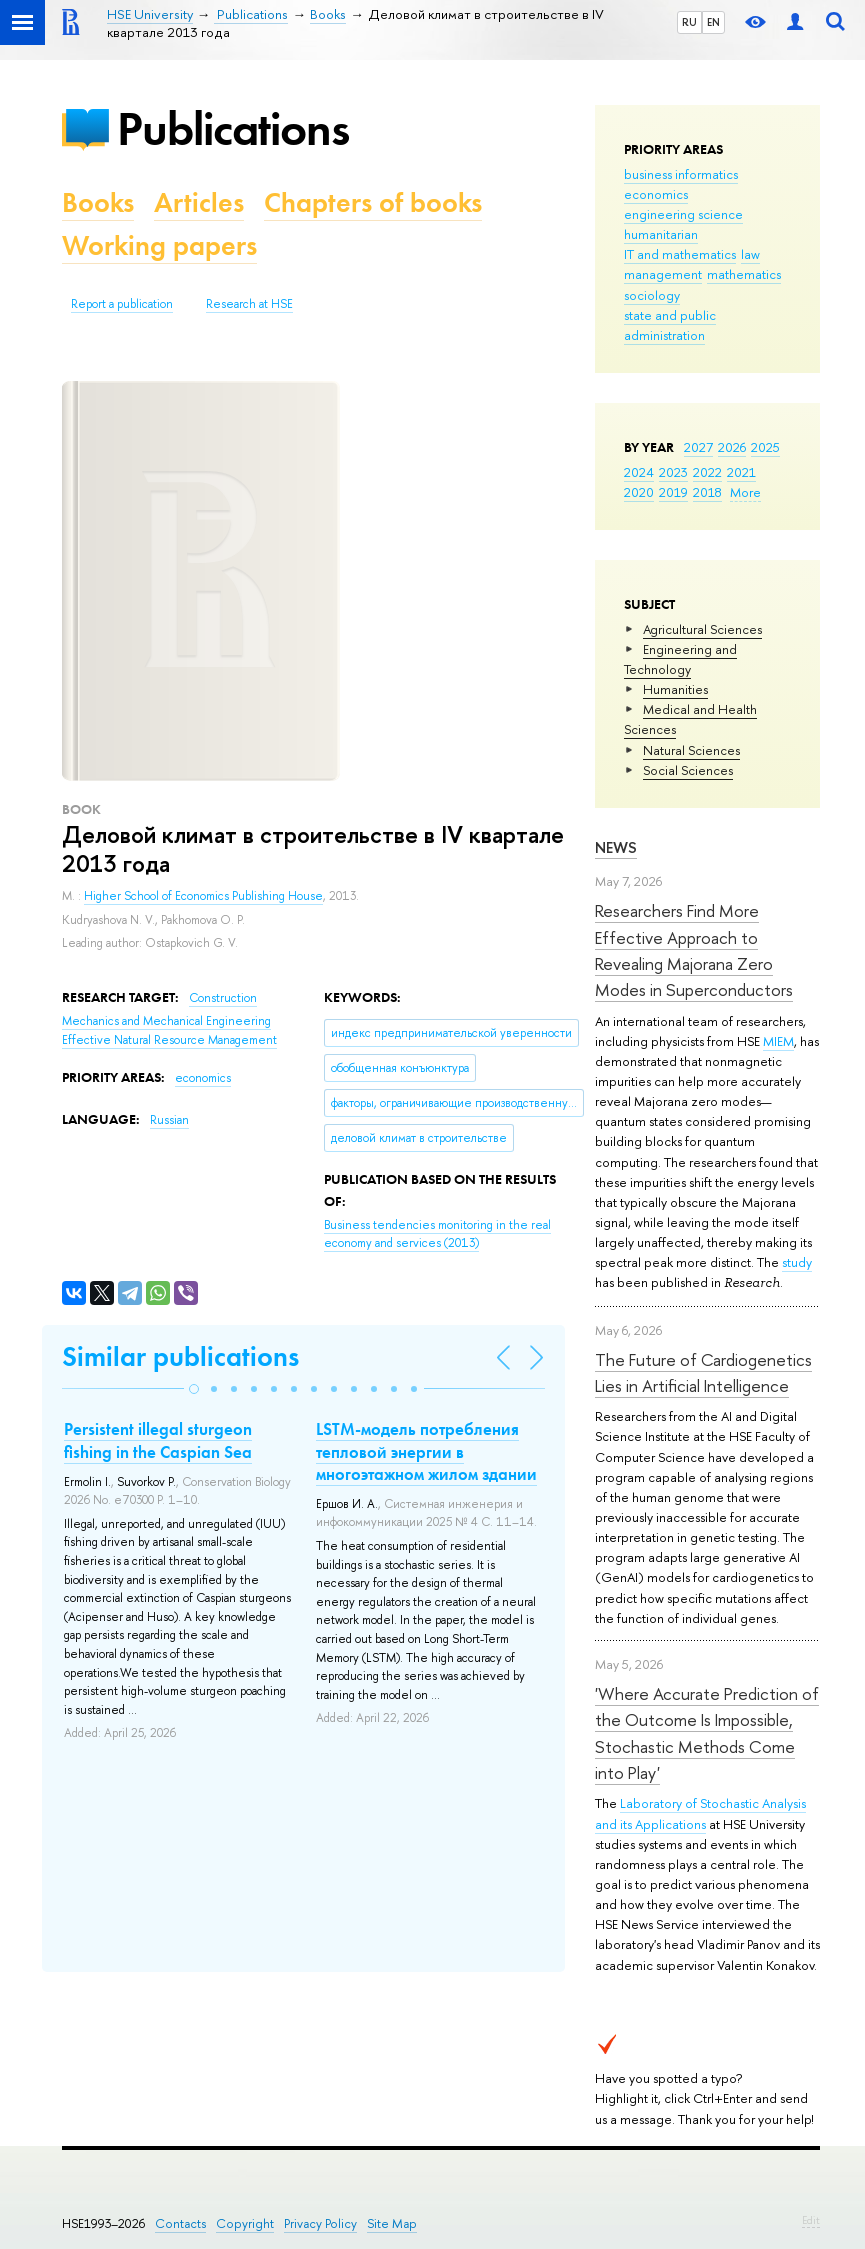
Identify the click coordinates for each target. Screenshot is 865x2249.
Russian (169, 1120)
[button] (194, 1389)
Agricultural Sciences (702, 629)
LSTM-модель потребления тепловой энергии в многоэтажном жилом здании (426, 1451)
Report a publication (122, 304)
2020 (639, 492)
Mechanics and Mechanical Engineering (166, 1021)
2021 (741, 472)
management (663, 274)
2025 (765, 447)
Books (98, 202)
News (616, 847)
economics (656, 194)
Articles (199, 202)
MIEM (778, 1041)
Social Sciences (688, 770)
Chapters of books (373, 202)
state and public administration (670, 325)
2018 (707, 492)
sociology (652, 295)
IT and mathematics (680, 254)
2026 (732, 447)
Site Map (392, 2223)
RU (689, 22)
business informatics (681, 174)
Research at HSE (249, 304)
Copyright (245, 2223)
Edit (811, 2220)
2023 (673, 472)
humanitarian (661, 234)
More (745, 492)
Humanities (675, 689)
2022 (707, 472)
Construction (223, 998)
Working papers (159, 245)
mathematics (744, 274)
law (750, 254)
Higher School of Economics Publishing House (203, 896)
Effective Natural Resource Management (169, 1040)
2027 (698, 447)
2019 (673, 492)
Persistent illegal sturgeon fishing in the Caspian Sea (158, 1440)
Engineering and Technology (680, 659)
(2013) (437, 1234)
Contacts (180, 2223)
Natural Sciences (691, 750)
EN (713, 22)
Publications (233, 128)
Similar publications (180, 1356)
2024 (639, 472)
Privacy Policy (320, 2223)
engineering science (683, 214)
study (797, 1262)
